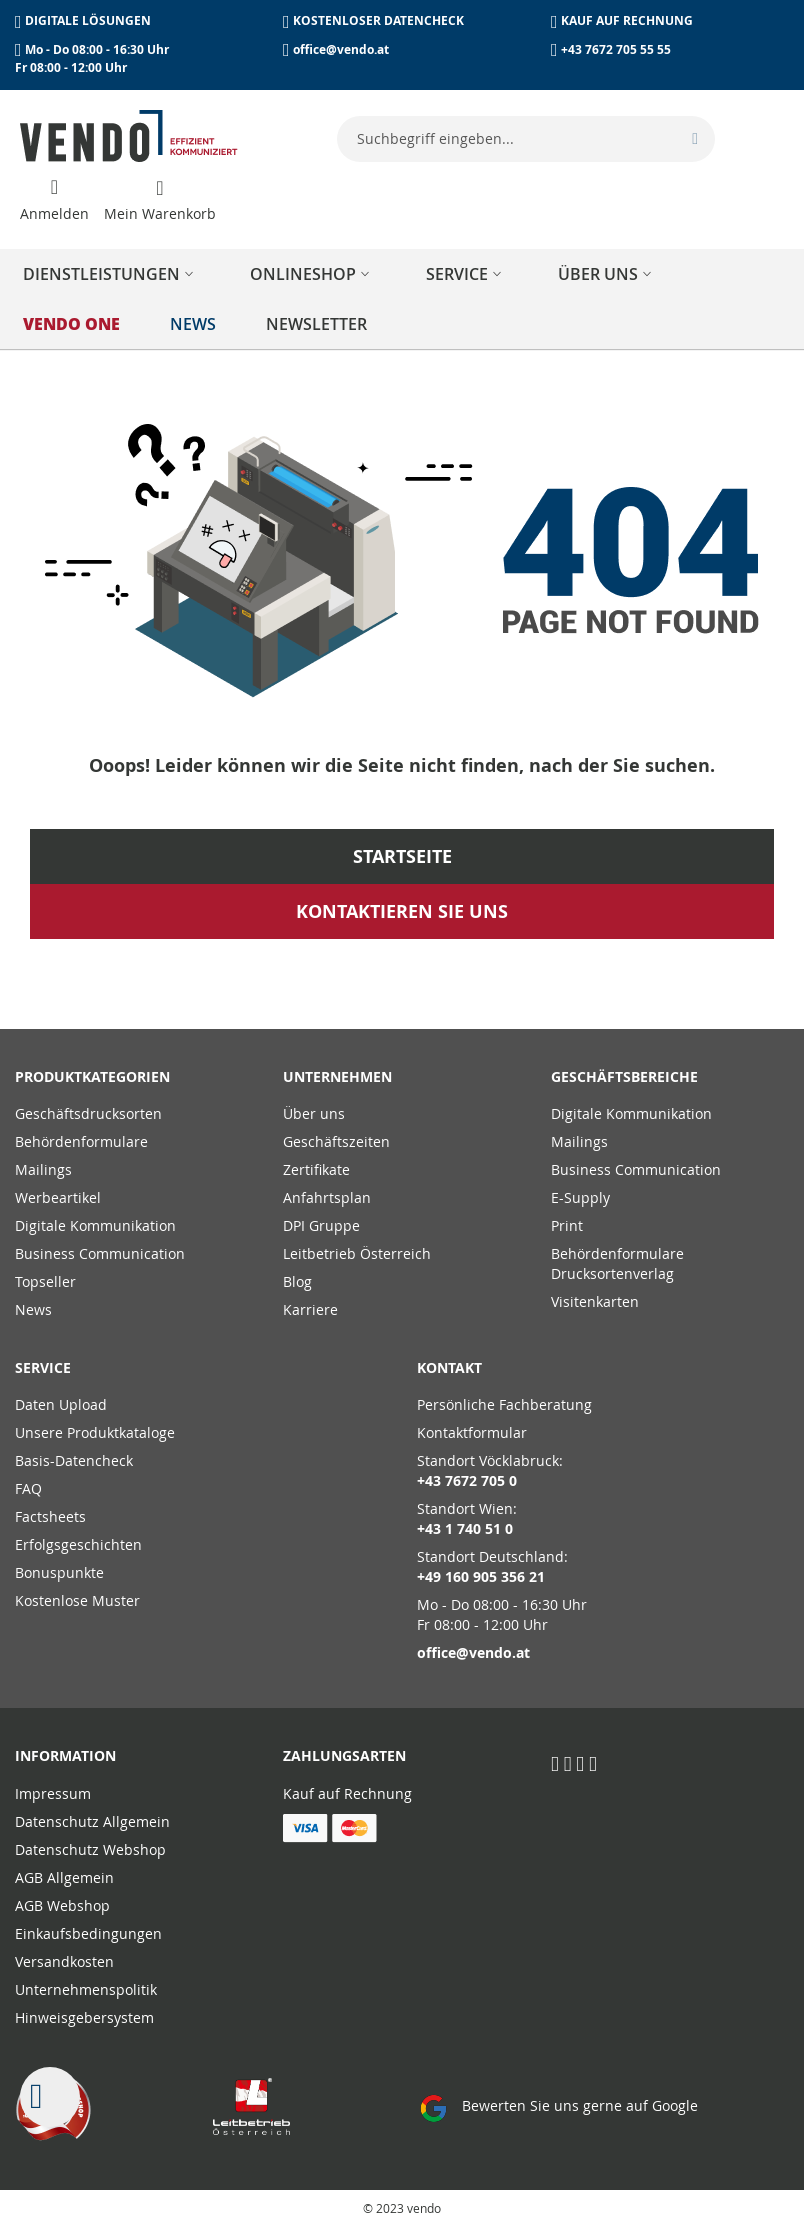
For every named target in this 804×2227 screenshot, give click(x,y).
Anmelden (54, 213)
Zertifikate (316, 1169)
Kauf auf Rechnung (347, 1793)
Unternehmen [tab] (337, 1076)
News (33, 1309)
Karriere (310, 1309)
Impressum (53, 1793)
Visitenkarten (595, 1301)
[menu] (402, 299)
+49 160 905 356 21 (481, 1576)
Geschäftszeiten (336, 1141)
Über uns (314, 1113)
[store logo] (129, 136)
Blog (297, 1281)
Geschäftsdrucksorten (88, 1113)
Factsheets (50, 1516)
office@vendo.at (341, 49)
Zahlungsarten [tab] (344, 1755)
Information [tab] (65, 1755)
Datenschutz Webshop (90, 1849)
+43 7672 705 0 (467, 1480)
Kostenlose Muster (77, 1600)
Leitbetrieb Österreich (357, 1253)
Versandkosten (64, 1961)
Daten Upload (61, 1404)
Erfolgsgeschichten (78, 1544)
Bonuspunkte (59, 1572)
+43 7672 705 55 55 (616, 49)
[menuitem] (111, 274)
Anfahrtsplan (327, 1197)
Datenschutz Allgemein (92, 1821)
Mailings (43, 1169)
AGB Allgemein (64, 1877)
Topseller (45, 1281)
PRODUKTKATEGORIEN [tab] (92, 1076)
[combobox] (526, 139)
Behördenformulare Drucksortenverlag (617, 1263)
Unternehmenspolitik (86, 1989)
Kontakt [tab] (449, 1367)
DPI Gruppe (321, 1225)
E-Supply (580, 1197)
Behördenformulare (81, 1141)
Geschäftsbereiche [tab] (624, 1076)
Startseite (402, 856)
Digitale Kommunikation (95, 1225)
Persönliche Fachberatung (504, 1404)
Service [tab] (43, 1367)
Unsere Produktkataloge (95, 1432)
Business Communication (100, 1253)
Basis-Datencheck (74, 1460)
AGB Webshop (62, 1905)
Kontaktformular (472, 1432)
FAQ (28, 1488)
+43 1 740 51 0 (465, 1528)
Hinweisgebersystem (84, 2017)
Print (567, 1225)
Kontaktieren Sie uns (402, 911)
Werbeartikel (58, 1197)
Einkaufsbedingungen (88, 1933)
